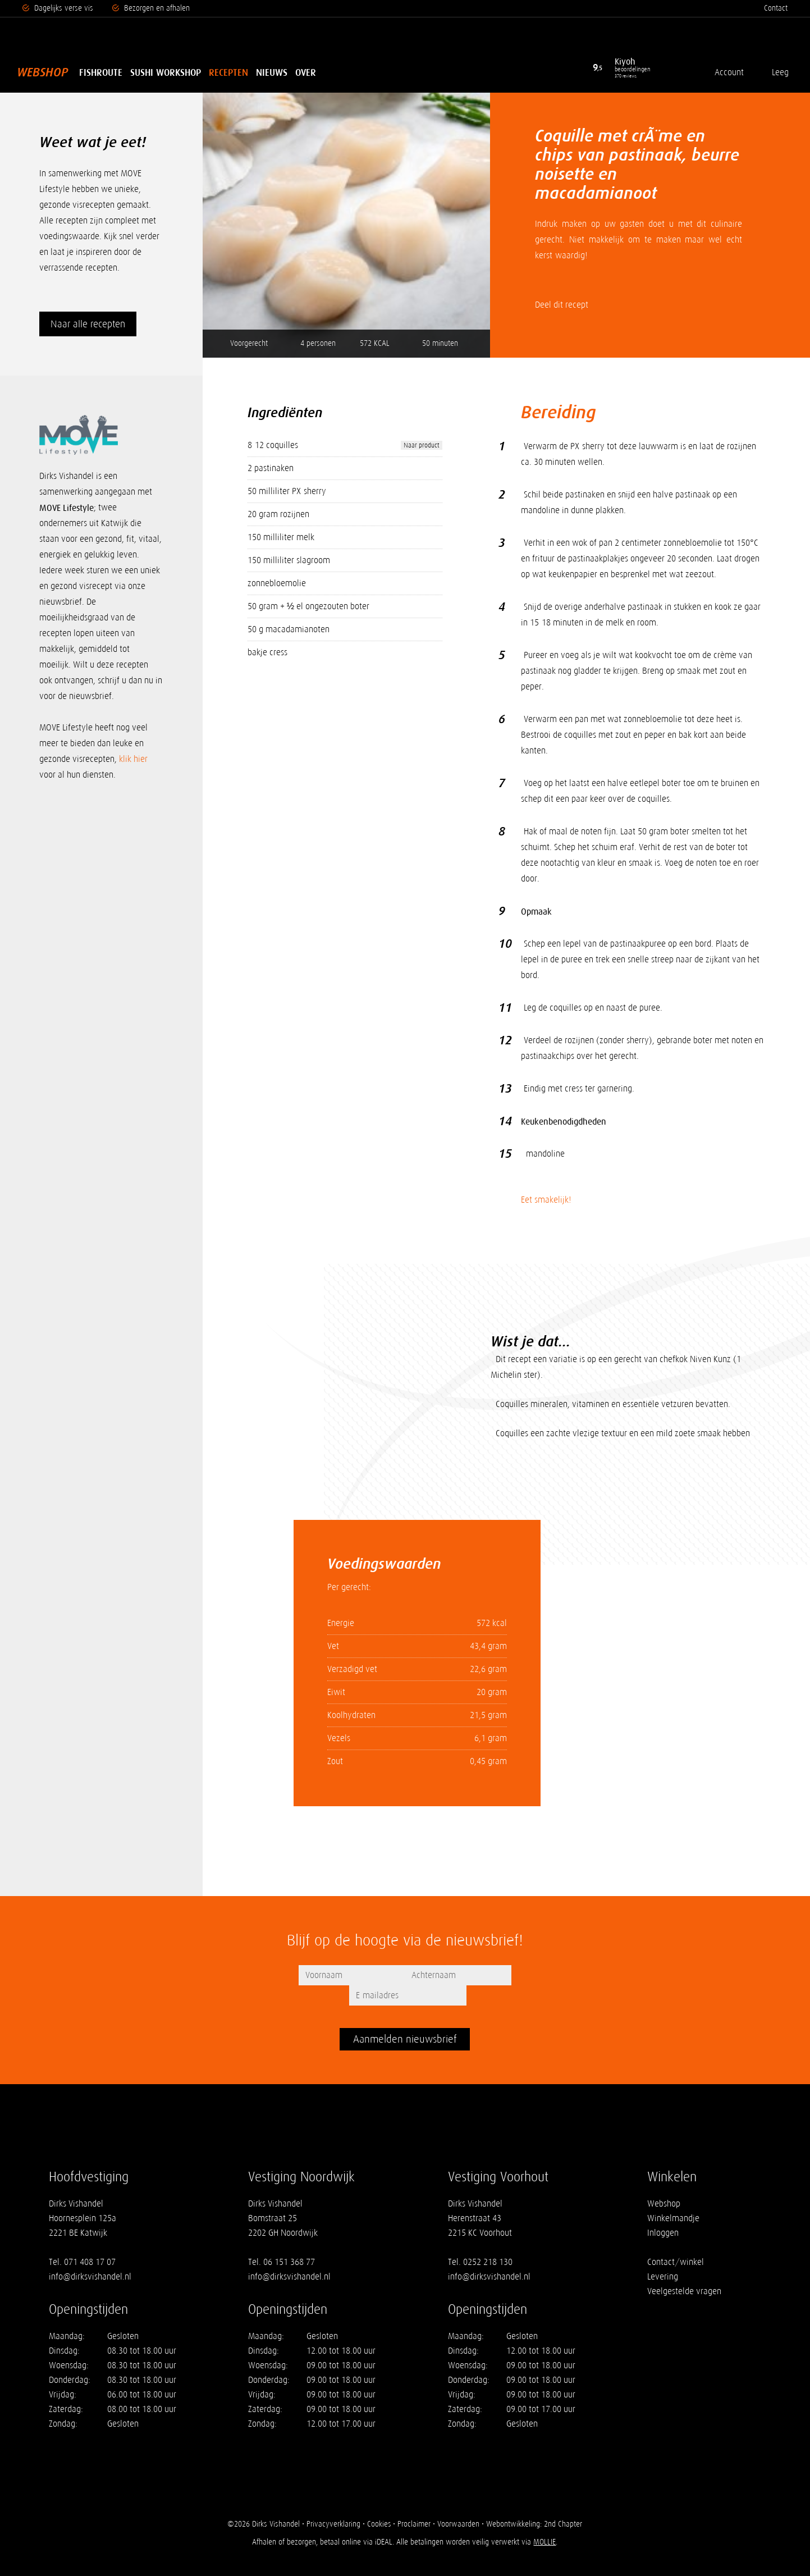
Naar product (422, 445)
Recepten (228, 72)
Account (728, 72)
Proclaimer (414, 2504)
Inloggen (663, 2212)
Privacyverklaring (333, 2504)
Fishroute (100, 72)
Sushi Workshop (165, 72)
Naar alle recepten (88, 324)
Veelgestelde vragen (684, 2271)
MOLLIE (544, 2522)
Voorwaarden (459, 2504)
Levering (662, 2256)
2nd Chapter (563, 2504)
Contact (776, 8)
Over (305, 72)
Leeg (779, 72)
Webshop (42, 72)
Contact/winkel (675, 2241)
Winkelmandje (673, 2198)
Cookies (379, 2504)
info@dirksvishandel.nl (90, 2256)
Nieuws (271, 72)
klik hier (133, 759)
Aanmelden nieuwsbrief (404, 2019)
